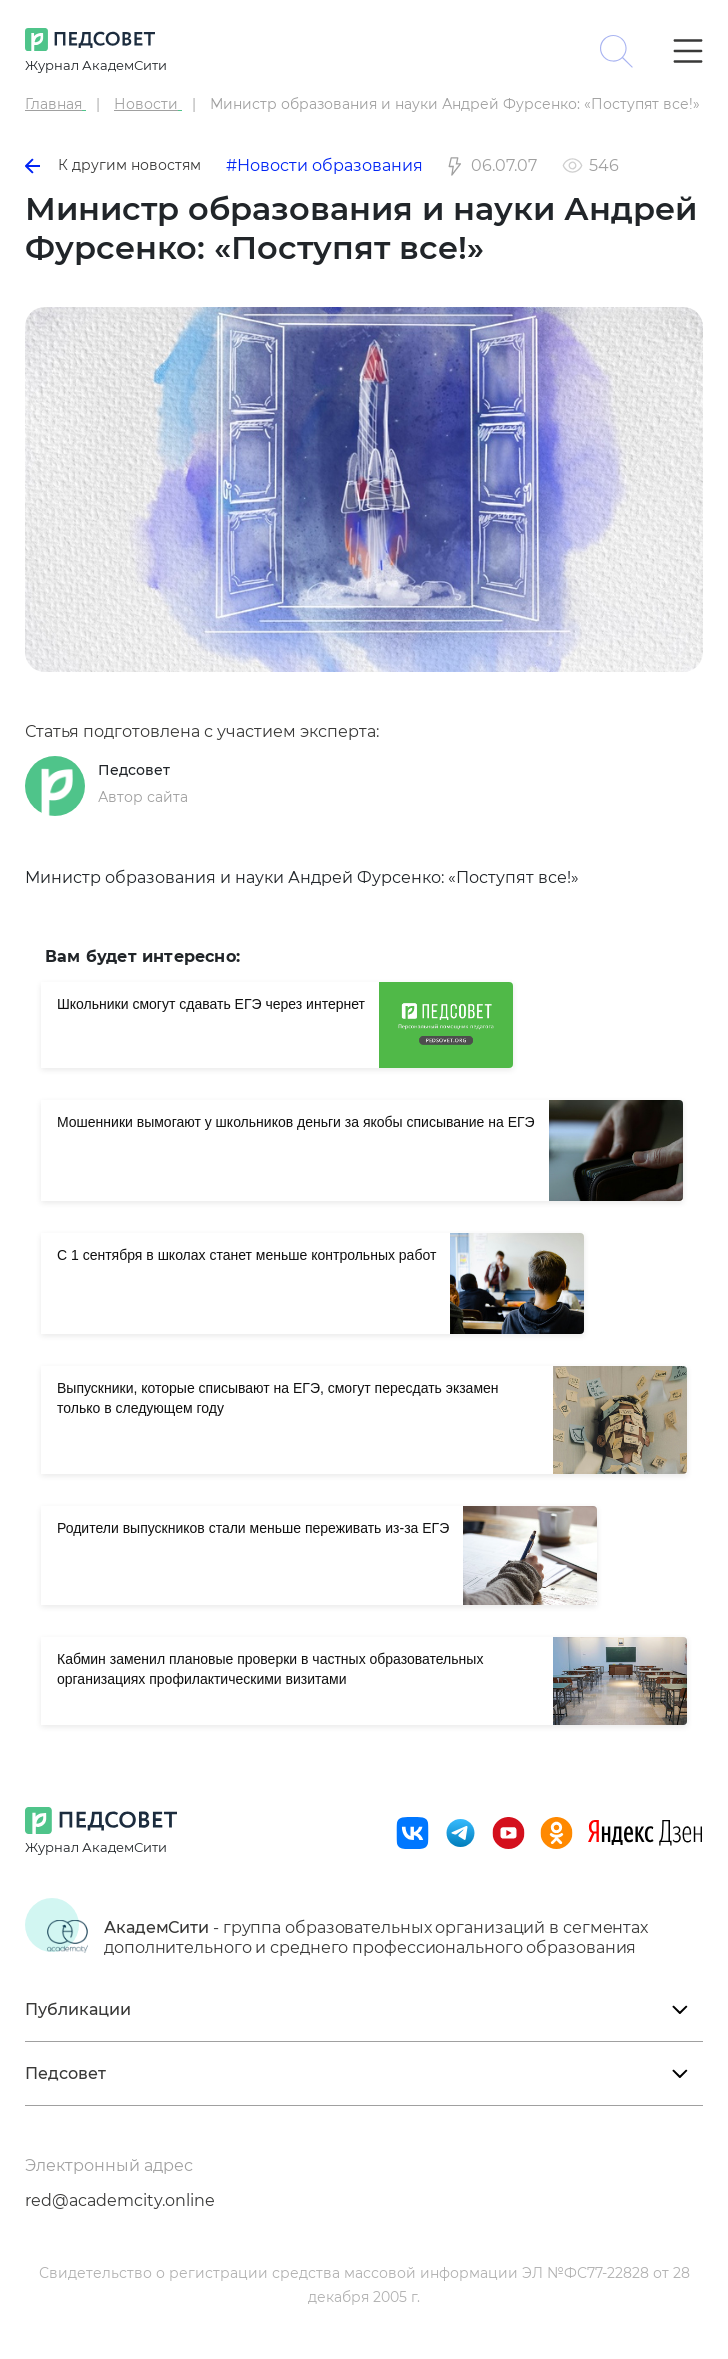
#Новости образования (324, 165)
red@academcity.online (120, 2200)
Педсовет (134, 770)
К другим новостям (113, 165)
